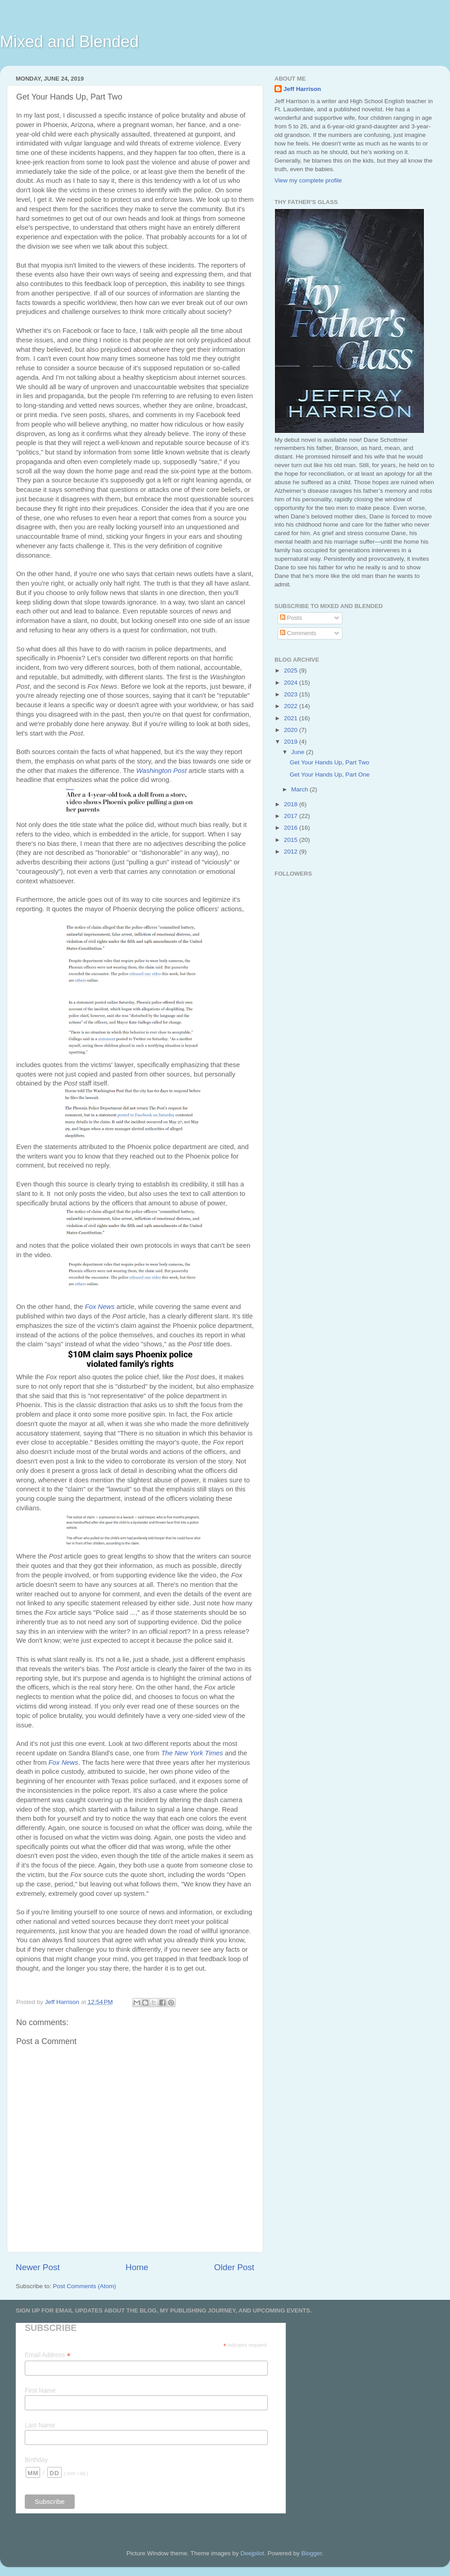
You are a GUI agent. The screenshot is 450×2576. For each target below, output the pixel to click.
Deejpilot (252, 2553)
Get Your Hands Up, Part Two (329, 762)
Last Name (40, 2425)
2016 (291, 827)
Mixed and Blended (69, 41)
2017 (291, 816)
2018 (291, 804)
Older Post (234, 2267)
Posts (291, 617)
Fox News (100, 1306)
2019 (291, 741)
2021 (291, 718)
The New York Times (192, 1753)
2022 (291, 706)
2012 (291, 851)
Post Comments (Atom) (84, 2286)
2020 (291, 730)
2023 (291, 694)
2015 (291, 839)
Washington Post (161, 770)
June (298, 752)
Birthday (36, 2459)
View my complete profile (308, 180)
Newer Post (38, 2267)
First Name (40, 2390)
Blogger (311, 2553)
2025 (291, 670)
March (300, 789)
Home (137, 2267)
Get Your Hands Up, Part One (330, 774)
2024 (291, 682)
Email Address (48, 2355)
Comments (298, 633)
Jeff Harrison (302, 89)
